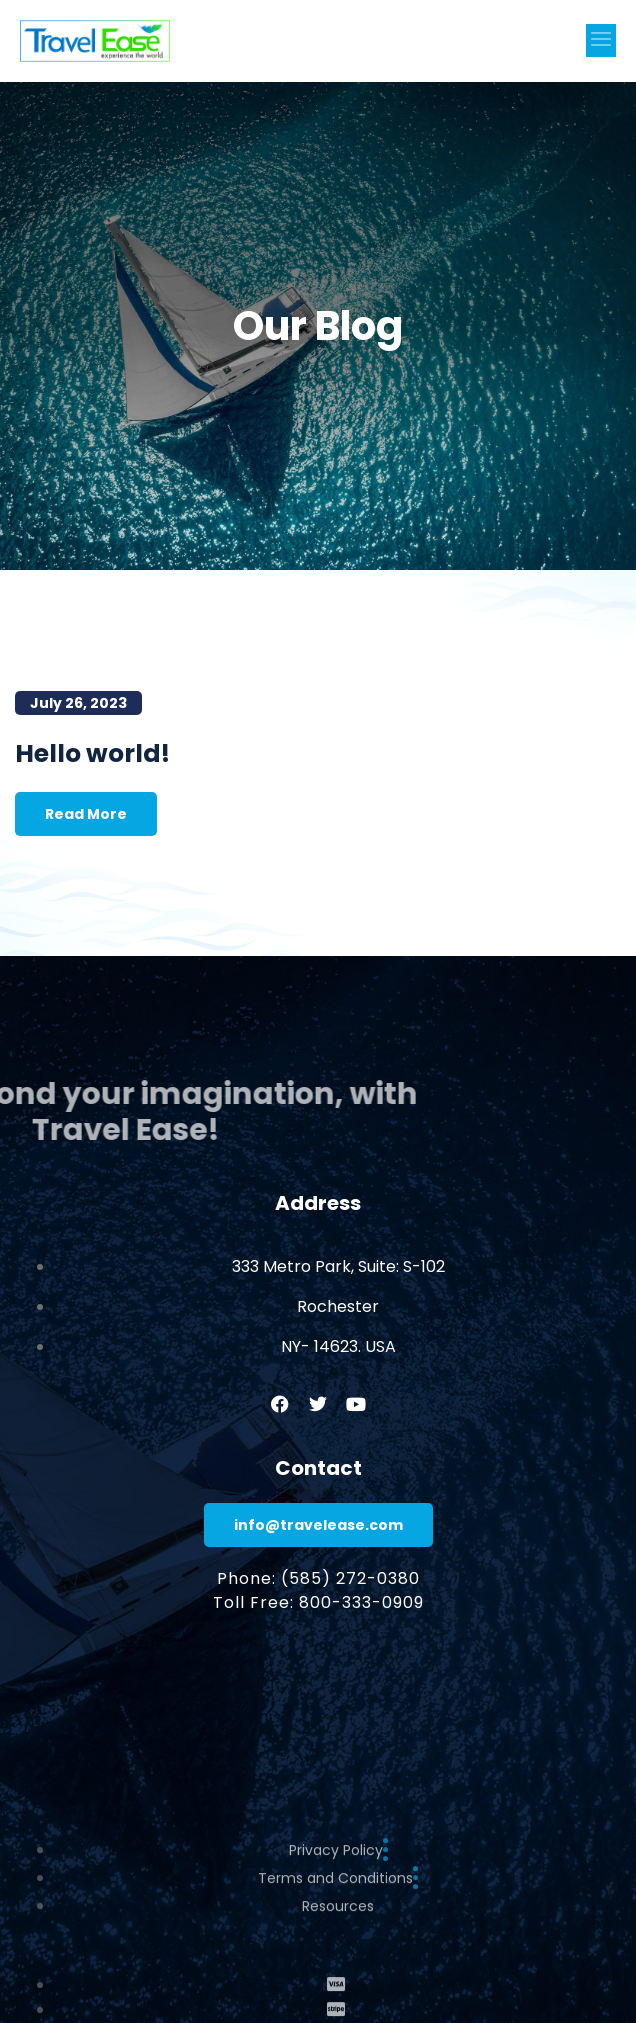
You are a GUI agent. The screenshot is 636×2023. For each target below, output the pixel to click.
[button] (601, 40)
